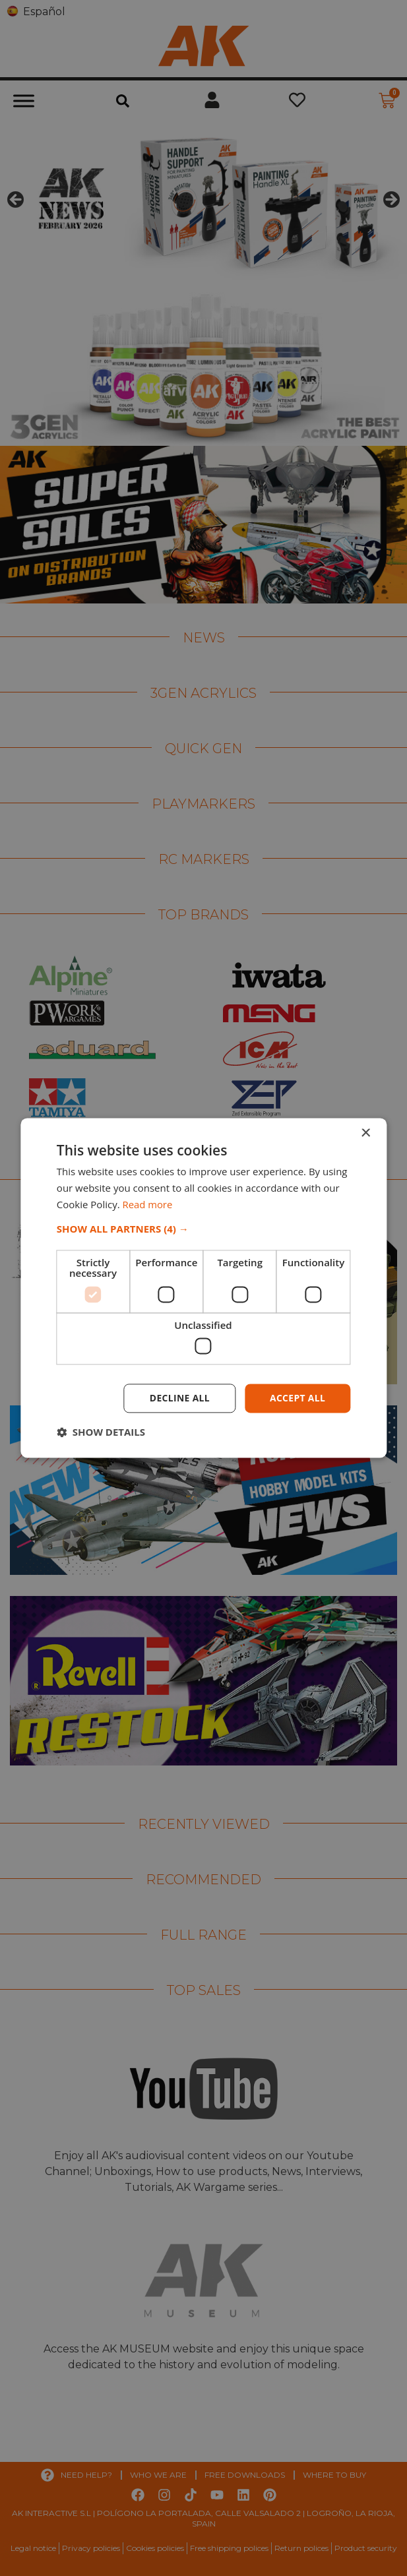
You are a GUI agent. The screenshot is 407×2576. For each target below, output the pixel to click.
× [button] (365, 1133)
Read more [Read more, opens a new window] (148, 1204)
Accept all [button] (297, 1398)
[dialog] (203, 1288)
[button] (203, 1229)
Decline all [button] (178, 1398)
